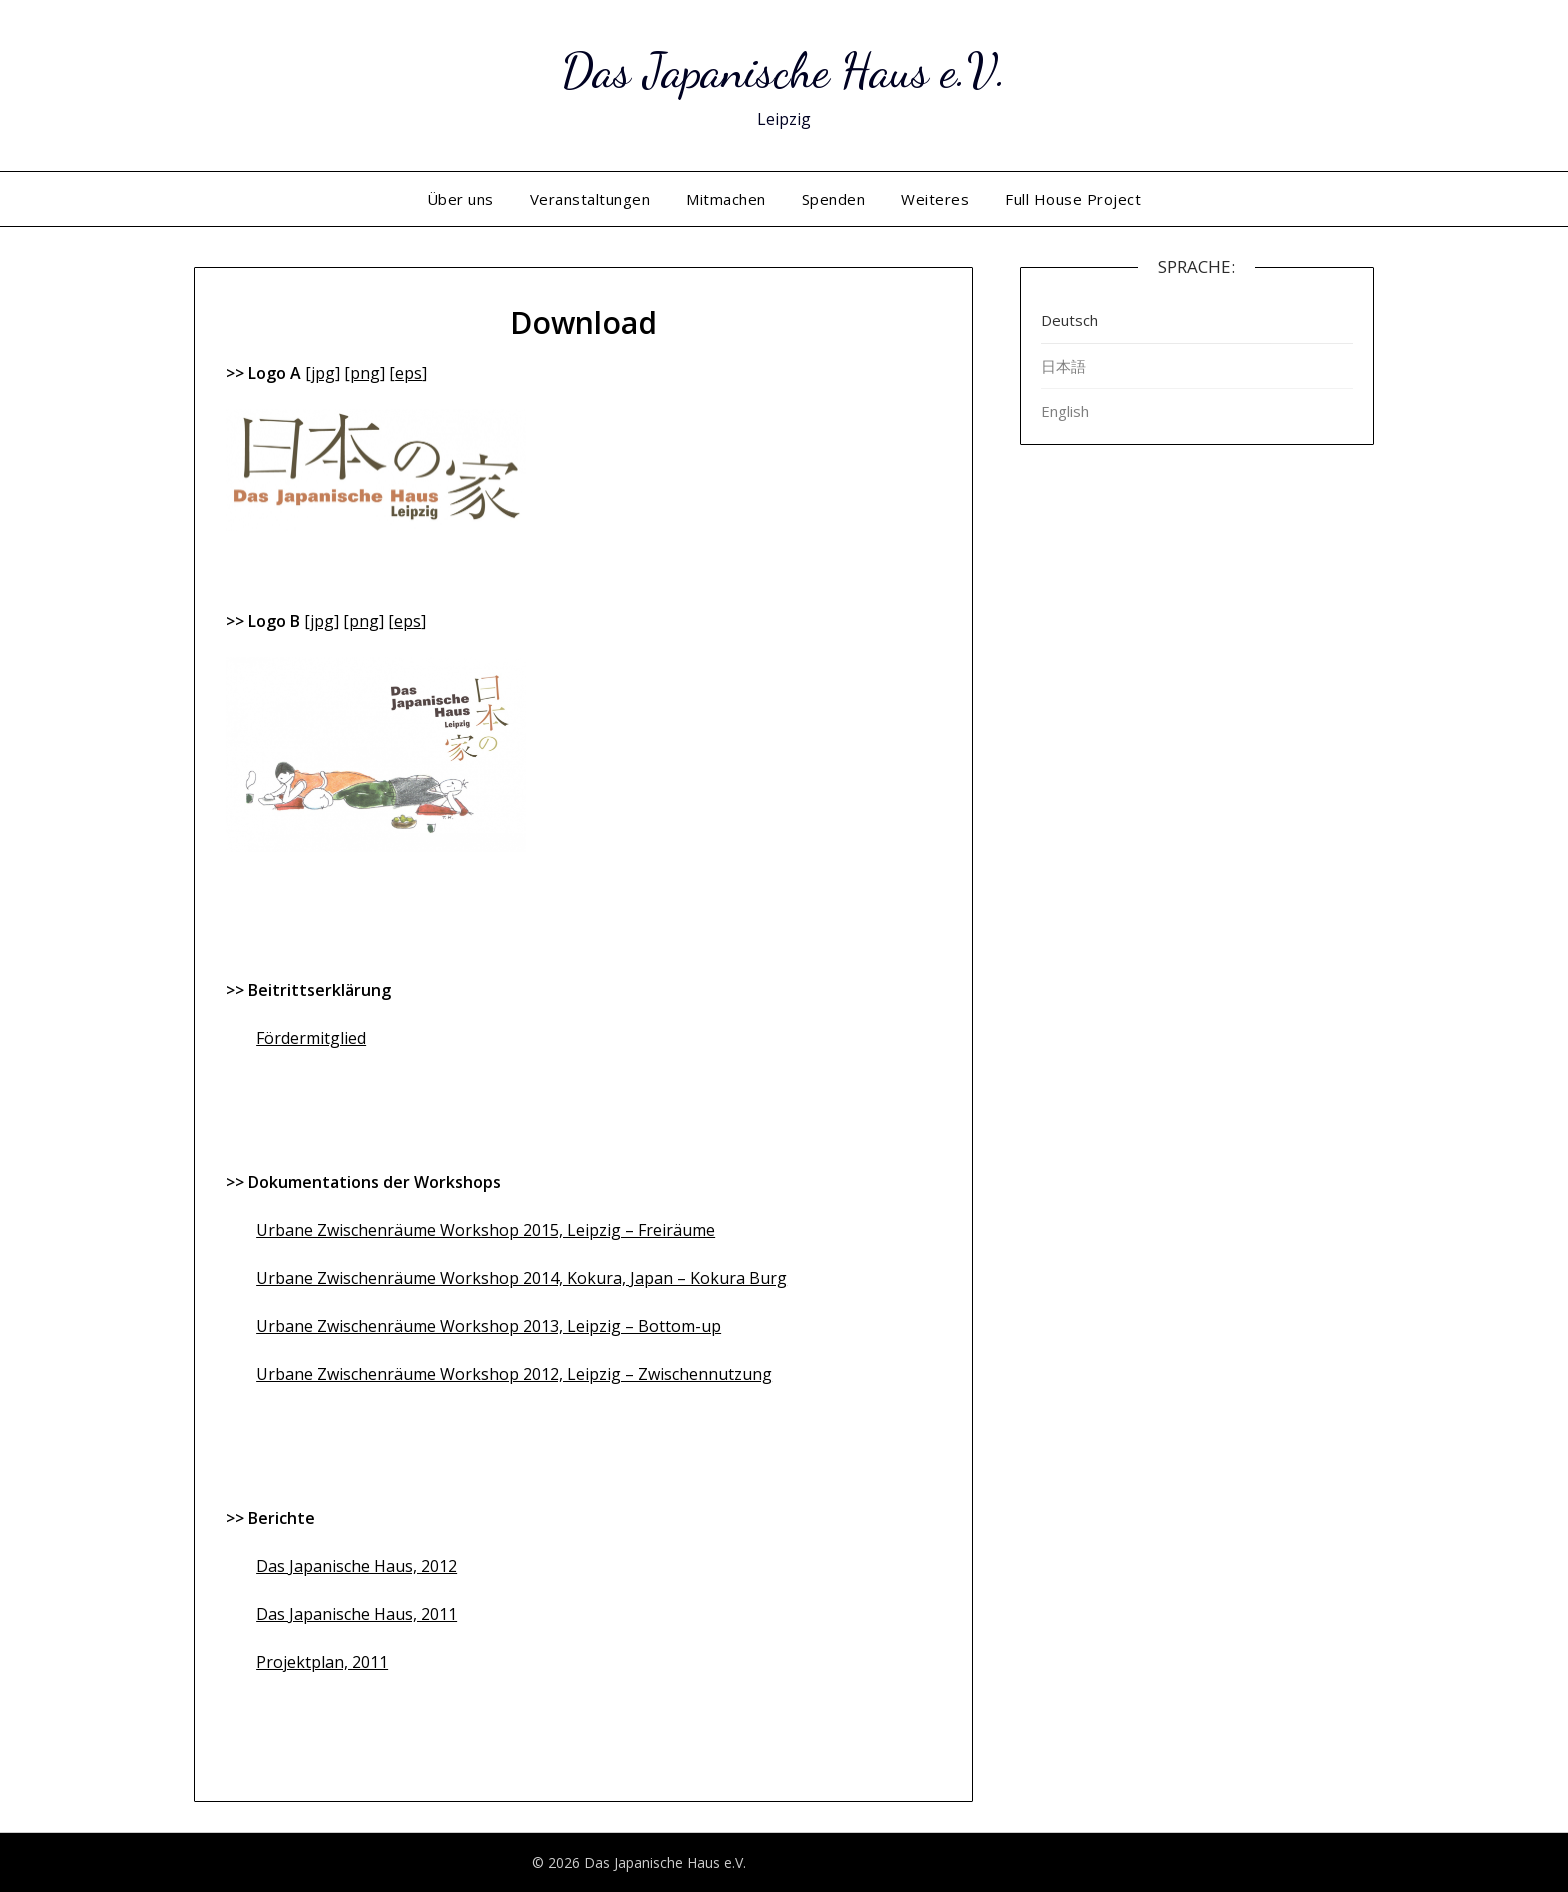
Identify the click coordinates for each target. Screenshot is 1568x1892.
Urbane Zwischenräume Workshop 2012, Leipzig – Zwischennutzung (514, 1374)
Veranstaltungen (590, 199)
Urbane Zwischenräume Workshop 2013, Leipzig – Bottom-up (488, 1326)
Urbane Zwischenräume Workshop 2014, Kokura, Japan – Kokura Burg (521, 1278)
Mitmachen (726, 199)
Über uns (460, 199)
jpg (323, 373)
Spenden (834, 199)
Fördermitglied (311, 1038)
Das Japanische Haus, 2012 (356, 1566)
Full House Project (1073, 199)
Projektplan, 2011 (322, 1662)
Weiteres (935, 199)
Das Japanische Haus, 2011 (356, 1614)
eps (408, 373)
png (365, 373)
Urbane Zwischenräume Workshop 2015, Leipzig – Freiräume (485, 1230)
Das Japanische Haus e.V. (784, 70)
